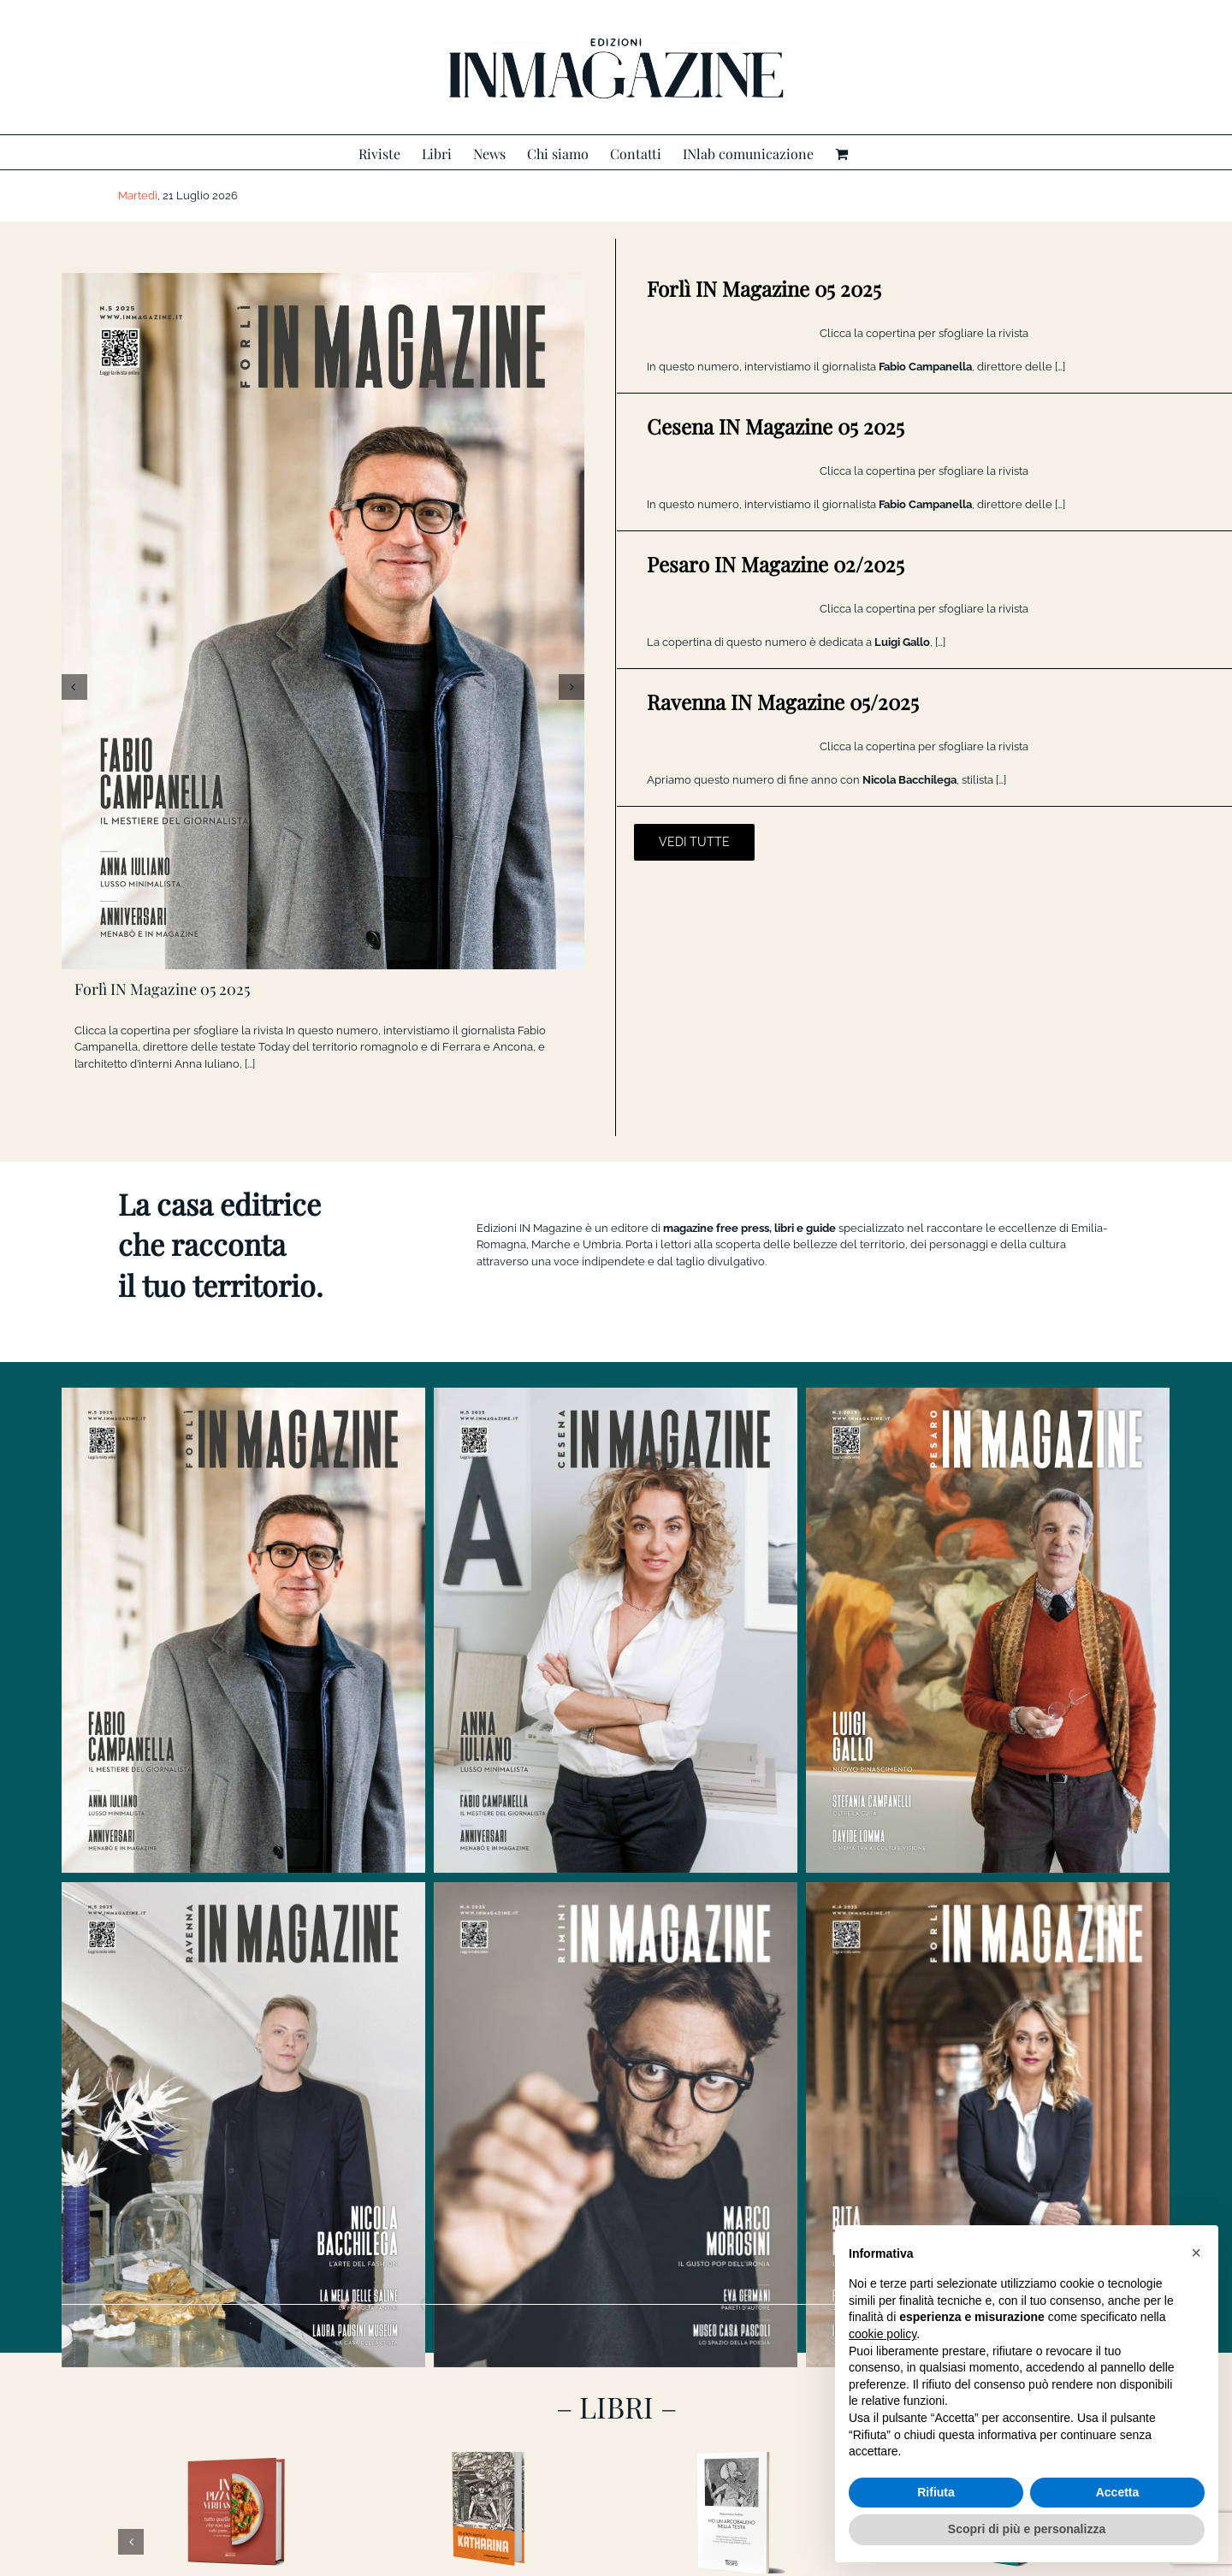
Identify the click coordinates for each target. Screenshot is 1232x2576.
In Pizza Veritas (238, 2193)
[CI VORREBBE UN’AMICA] (993, 2111)
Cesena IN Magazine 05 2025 (775, 426)
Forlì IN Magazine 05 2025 (162, 989)
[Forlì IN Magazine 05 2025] (323, 621)
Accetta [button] (1118, 2492)
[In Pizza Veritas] (238, 2111)
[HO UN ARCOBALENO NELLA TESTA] (741, 2111)
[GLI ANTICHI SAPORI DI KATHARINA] (490, 2111)
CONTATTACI (615, 2546)
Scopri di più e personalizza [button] (1026, 2529)
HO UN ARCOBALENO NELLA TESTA (741, 2193)
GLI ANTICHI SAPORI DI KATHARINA (490, 2193)
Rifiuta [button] (936, 2492)
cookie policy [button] (882, 2334)
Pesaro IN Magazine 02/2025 (775, 563)
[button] (1196, 2252)
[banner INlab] (616, 2342)
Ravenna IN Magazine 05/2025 (783, 701)
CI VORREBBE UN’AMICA (993, 2193)
